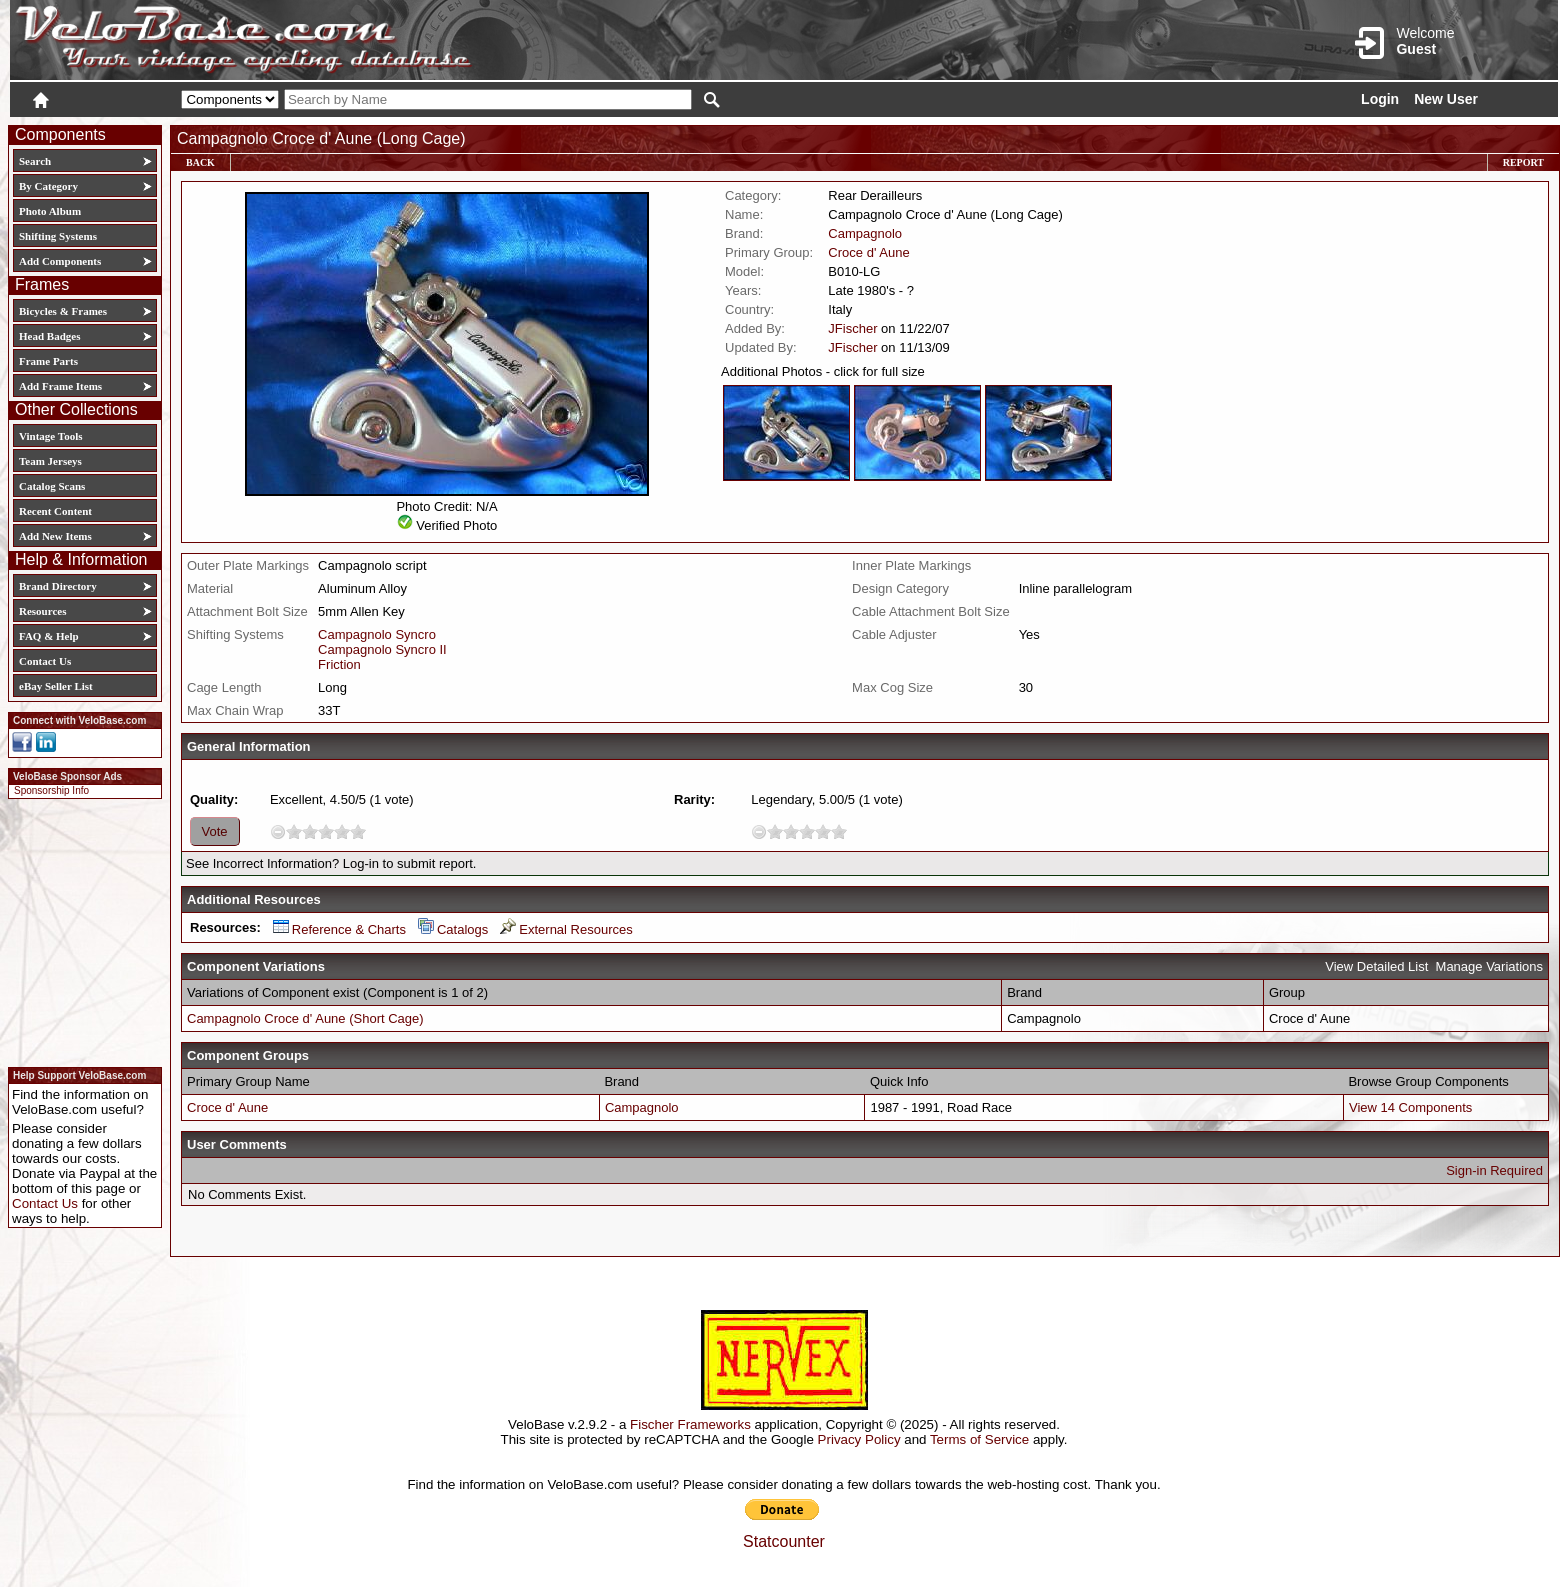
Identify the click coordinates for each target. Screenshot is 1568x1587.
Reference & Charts (339, 929)
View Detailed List (1376, 966)
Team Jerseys (50, 461)
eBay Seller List (56, 686)
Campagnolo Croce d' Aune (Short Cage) (305, 1018)
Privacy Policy (859, 1439)
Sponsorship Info (51, 790)
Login (1380, 99)
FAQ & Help (49, 636)
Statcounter (784, 1541)
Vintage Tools (50, 436)
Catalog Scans (52, 486)
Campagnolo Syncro (377, 634)
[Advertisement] (79, 930)
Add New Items (55, 536)
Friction (339, 664)
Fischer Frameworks (690, 1424)
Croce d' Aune (868, 252)
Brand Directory (58, 586)
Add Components (60, 261)
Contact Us (45, 661)
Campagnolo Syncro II (382, 649)
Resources (42, 611)
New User (1446, 99)
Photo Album (50, 211)
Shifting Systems (58, 236)
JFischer (852, 328)
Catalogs (453, 929)
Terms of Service (979, 1439)
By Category (48, 186)
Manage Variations (1489, 966)
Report (1523, 162)
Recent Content (55, 511)
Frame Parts (48, 361)
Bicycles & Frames (64, 311)
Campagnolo (865, 233)
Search (35, 161)
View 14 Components (1410, 1107)
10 (358, 831)
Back (200, 162)
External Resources (566, 929)
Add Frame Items (60, 386)
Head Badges (49, 336)
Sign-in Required (1494, 1170)
